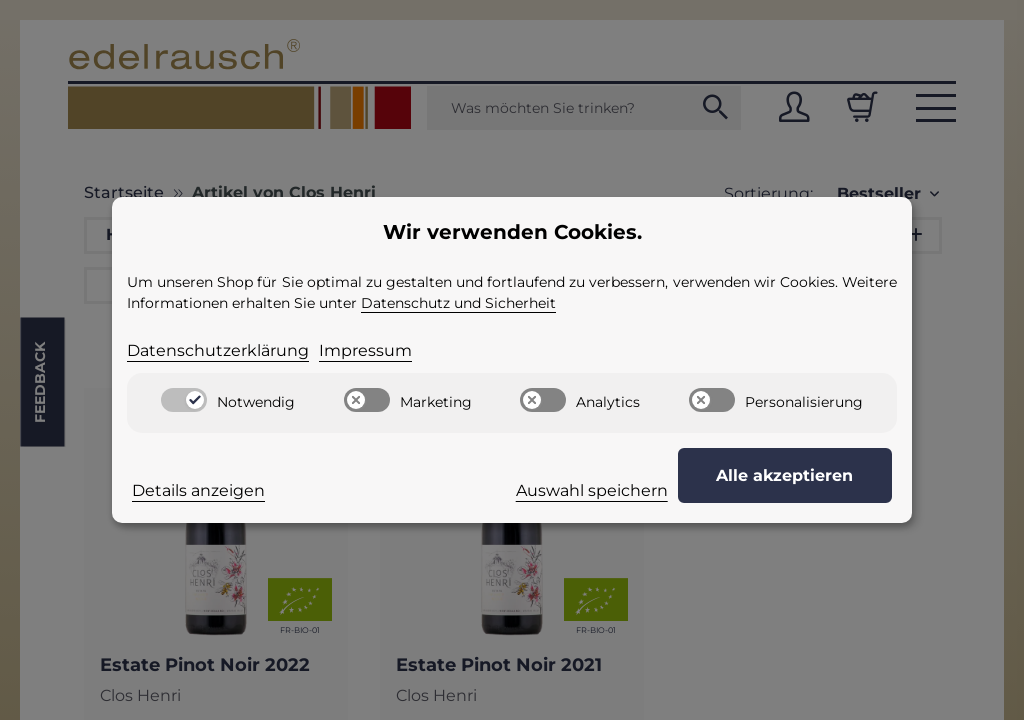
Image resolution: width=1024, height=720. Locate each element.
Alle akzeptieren (792, 475)
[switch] (184, 400)
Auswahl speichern (606, 490)
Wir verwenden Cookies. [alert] (512, 232)
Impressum (365, 350)
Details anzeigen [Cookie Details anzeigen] (198, 490)
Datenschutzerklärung (218, 350)
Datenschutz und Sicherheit (458, 303)
